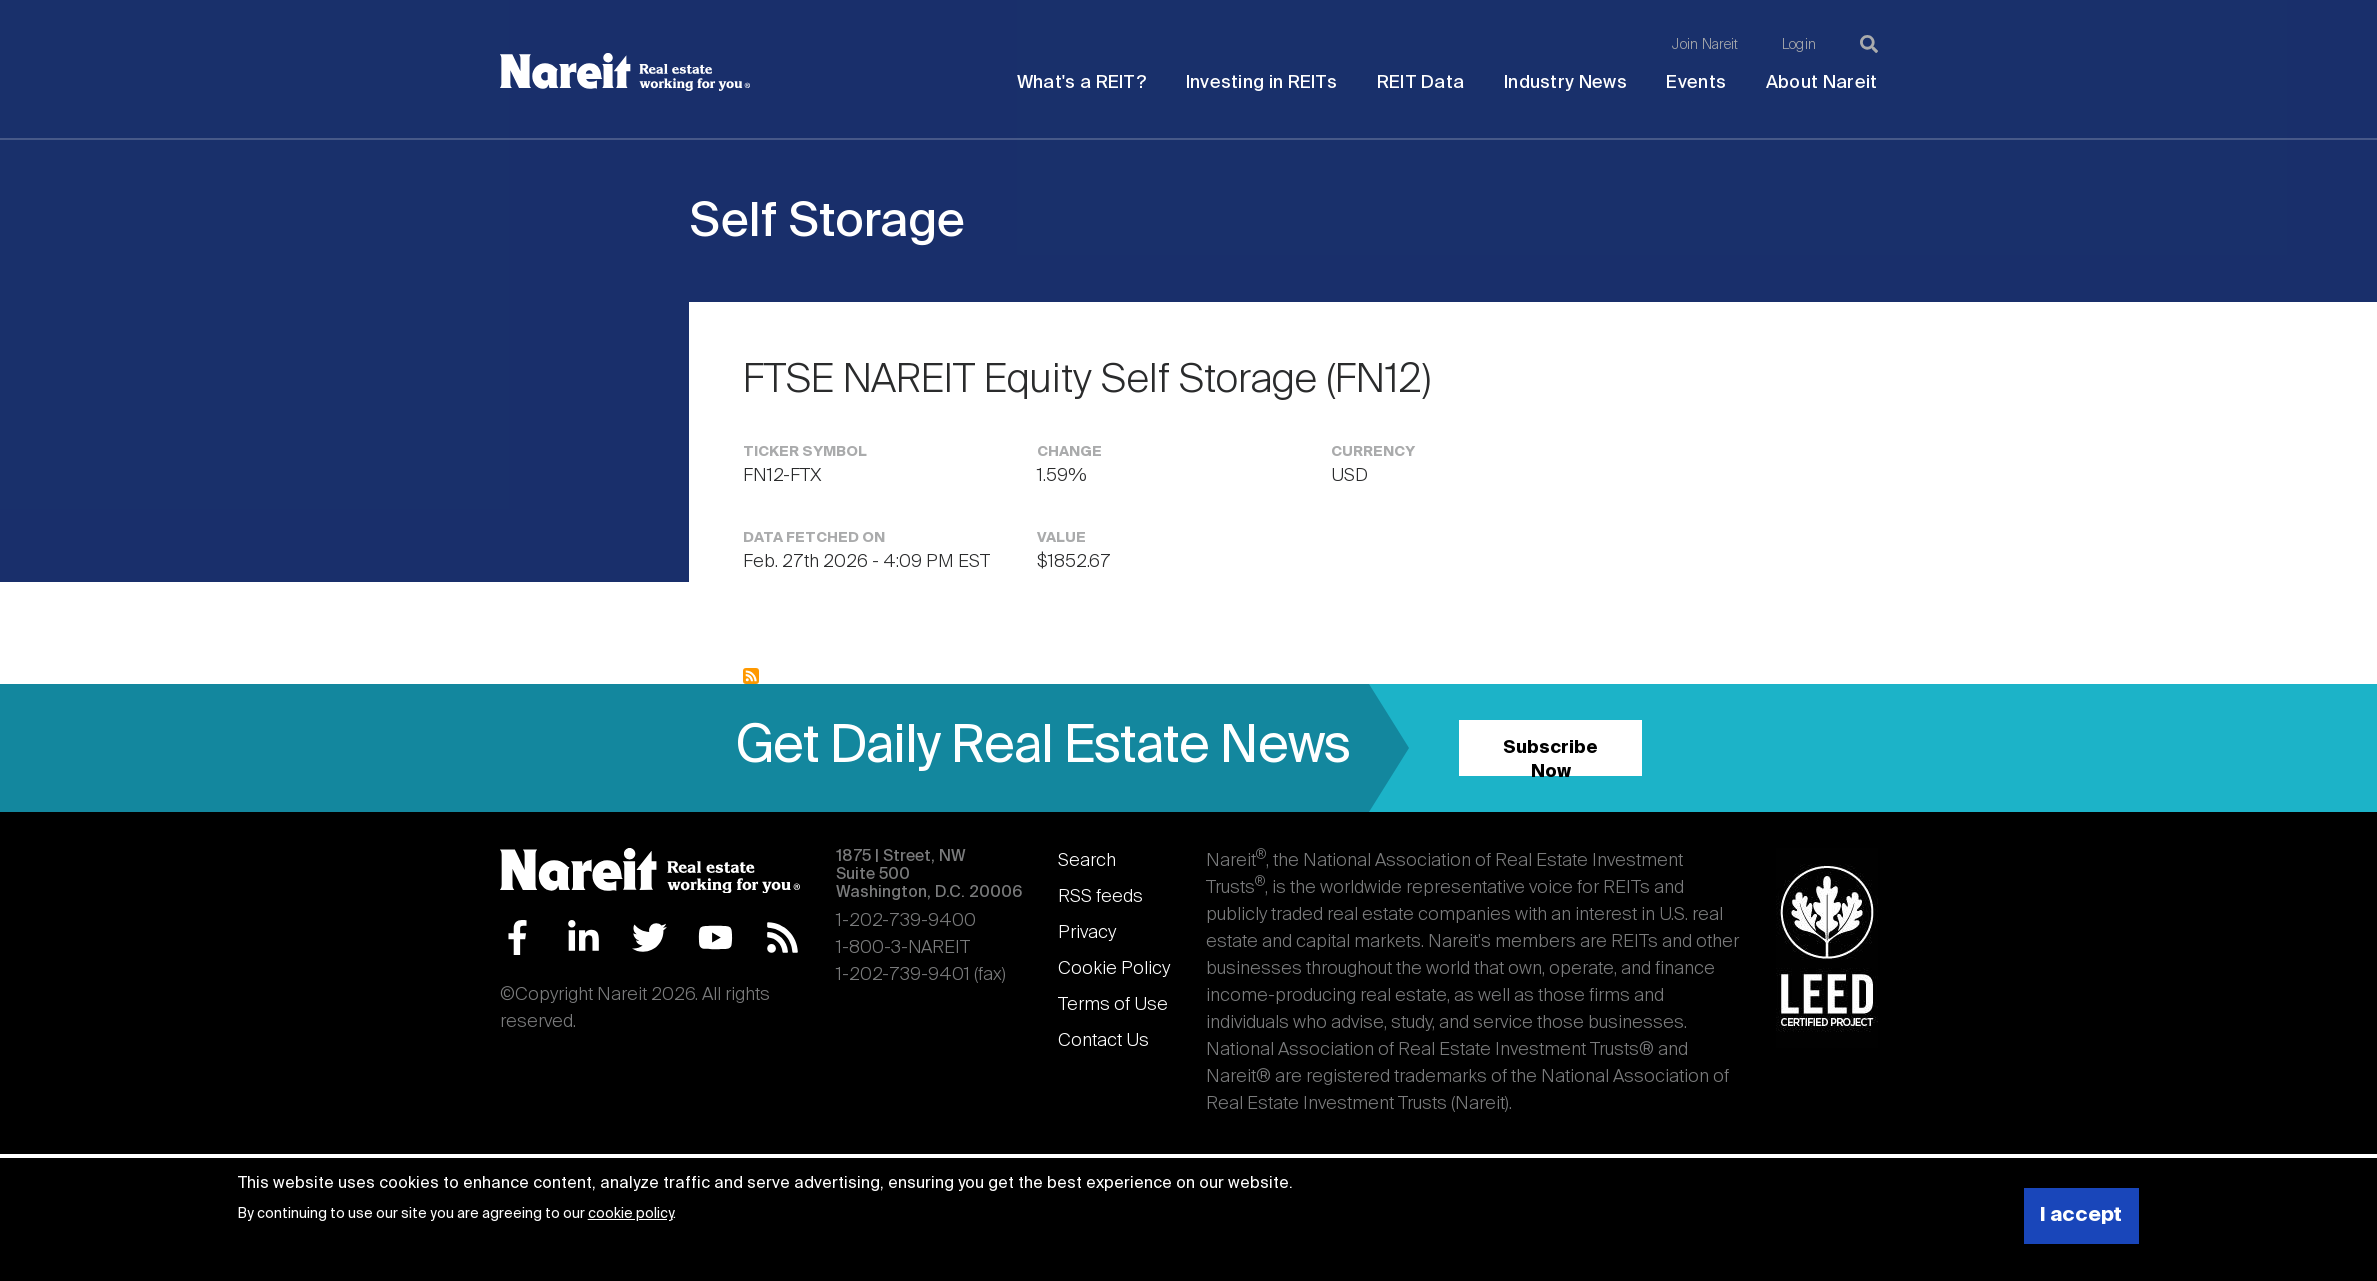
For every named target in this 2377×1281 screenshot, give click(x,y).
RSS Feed (782, 937)
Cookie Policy (1114, 969)
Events (1696, 83)
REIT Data (1421, 83)
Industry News (1565, 83)
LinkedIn (583, 937)
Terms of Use (1113, 1005)
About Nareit (1822, 83)
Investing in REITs (1261, 83)
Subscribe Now (1550, 757)
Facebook (517, 937)
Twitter (649, 937)
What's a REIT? (1081, 83)
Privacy (1087, 933)
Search (1087, 861)
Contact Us (1103, 1041)
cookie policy (630, 1214)
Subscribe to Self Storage (751, 676)
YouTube (715, 937)
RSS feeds (1100, 897)
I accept (2081, 1215)
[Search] (1869, 44)
